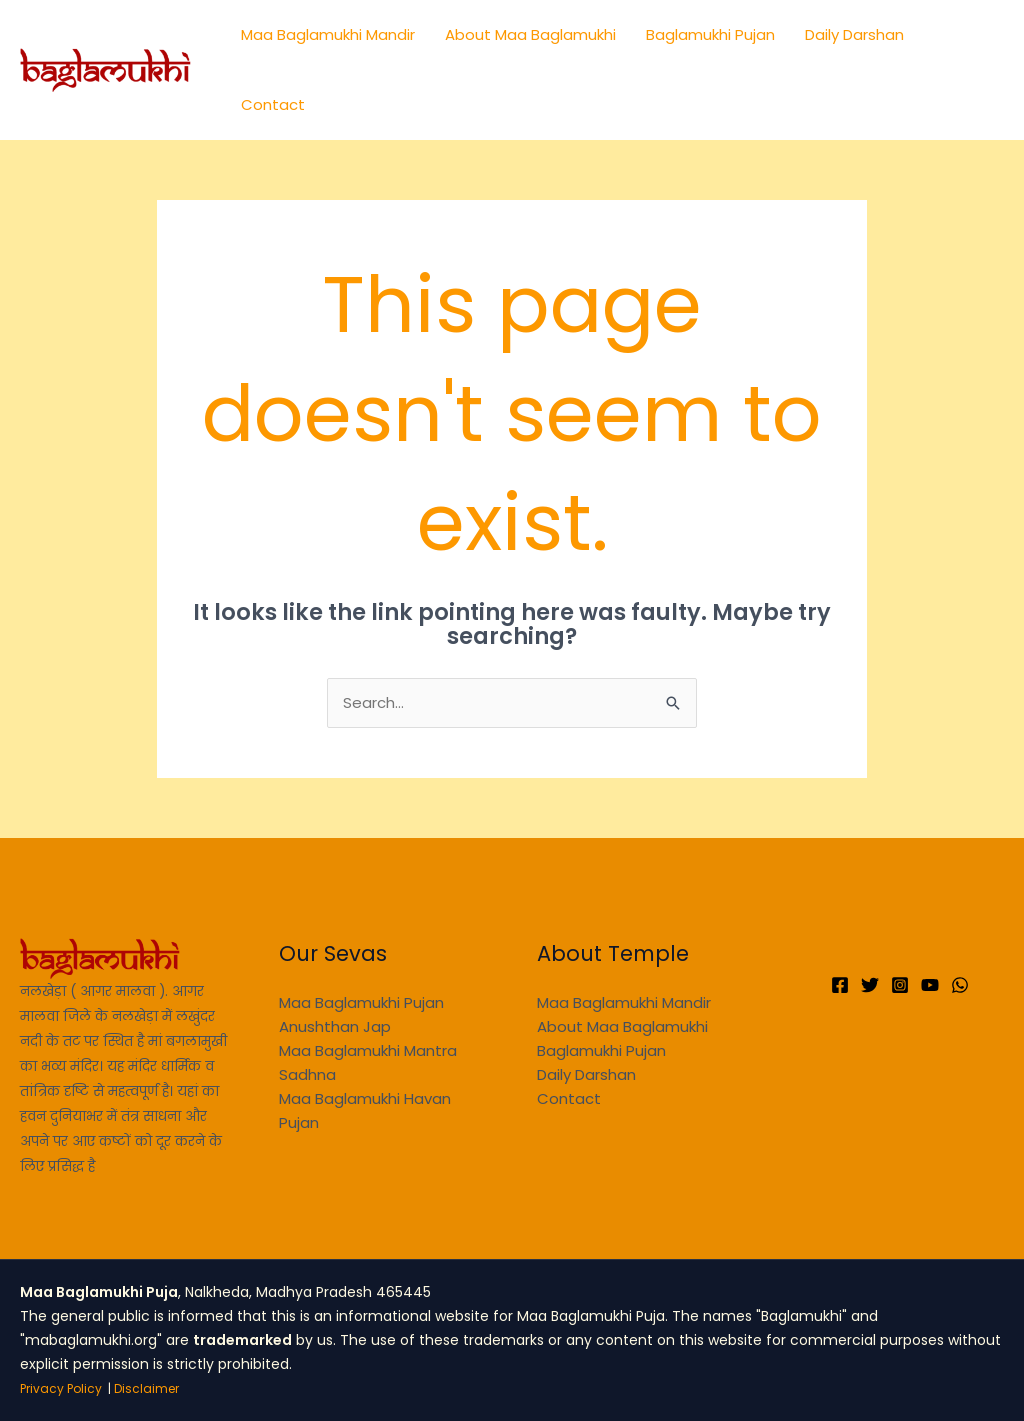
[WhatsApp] (960, 985)
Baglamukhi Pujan (710, 34)
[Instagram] (900, 985)
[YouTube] (930, 985)
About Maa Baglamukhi (530, 34)
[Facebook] (840, 985)
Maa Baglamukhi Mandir (328, 34)
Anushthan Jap (335, 1026)
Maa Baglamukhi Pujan (361, 1002)
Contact (273, 104)
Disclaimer (146, 1388)
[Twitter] (870, 985)
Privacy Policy (61, 1388)
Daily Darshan (854, 34)
